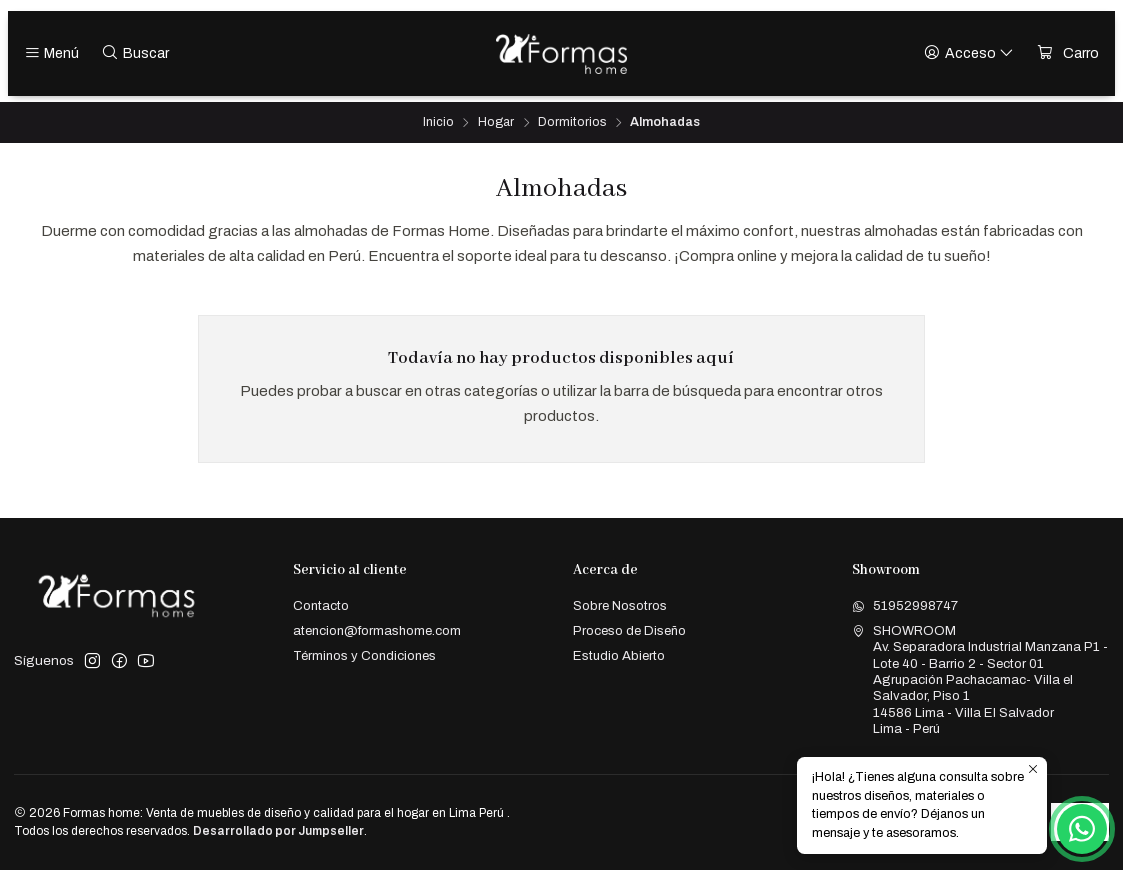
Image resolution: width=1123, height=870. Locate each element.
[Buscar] (134, 54)
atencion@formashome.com (377, 630)
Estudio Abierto (619, 655)
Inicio (438, 122)
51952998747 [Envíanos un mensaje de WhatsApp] (905, 605)
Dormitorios (572, 122)
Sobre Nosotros (620, 605)
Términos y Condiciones (364, 655)
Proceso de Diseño (629, 630)
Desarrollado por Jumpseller (278, 831)
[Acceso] (969, 54)
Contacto (321, 605)
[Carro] (1068, 54)
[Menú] (52, 54)
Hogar (496, 122)
